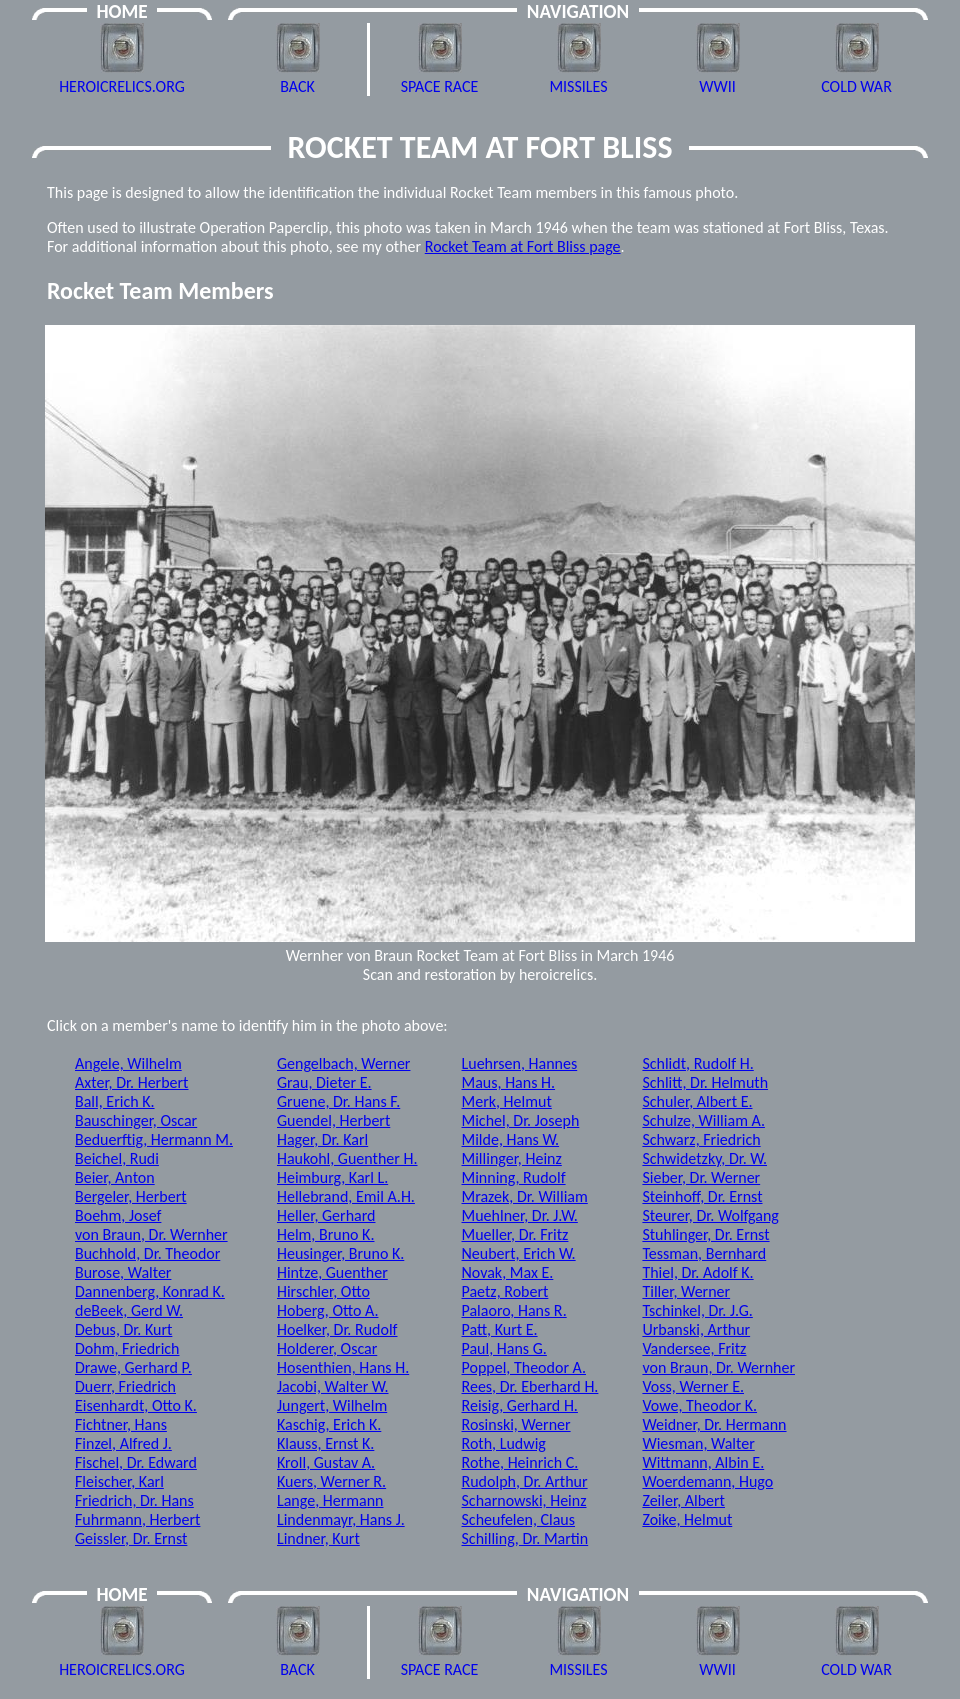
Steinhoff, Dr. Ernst (702, 1196)
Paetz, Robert (505, 1291)
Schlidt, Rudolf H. (697, 1063)
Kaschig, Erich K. (329, 1424)
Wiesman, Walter (698, 1443)
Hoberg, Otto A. (327, 1310)
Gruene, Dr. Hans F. (338, 1101)
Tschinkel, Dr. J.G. (697, 1310)
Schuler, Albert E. (697, 1101)
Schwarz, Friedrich (701, 1139)
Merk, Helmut (507, 1101)
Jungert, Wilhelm (332, 1405)
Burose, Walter (123, 1272)
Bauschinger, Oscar (136, 1120)
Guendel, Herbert (333, 1120)
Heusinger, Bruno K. (340, 1253)
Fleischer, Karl (119, 1481)
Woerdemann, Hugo (707, 1481)
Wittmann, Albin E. (703, 1462)
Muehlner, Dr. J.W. (520, 1215)
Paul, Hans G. (504, 1348)
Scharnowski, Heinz (524, 1500)
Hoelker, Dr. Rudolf (337, 1329)
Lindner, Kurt (318, 1538)
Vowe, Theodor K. (699, 1405)
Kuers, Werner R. (331, 1481)
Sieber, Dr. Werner (701, 1177)
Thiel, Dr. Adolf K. (697, 1272)
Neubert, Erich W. (519, 1253)
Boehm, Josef (118, 1215)
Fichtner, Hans (121, 1424)
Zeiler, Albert (683, 1500)
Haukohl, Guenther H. (347, 1158)
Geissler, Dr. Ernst (131, 1538)
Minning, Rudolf (514, 1177)
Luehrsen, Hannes (520, 1063)
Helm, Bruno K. (326, 1234)
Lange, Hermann (330, 1500)
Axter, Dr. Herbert (131, 1082)
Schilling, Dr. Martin (525, 1538)
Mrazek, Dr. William (525, 1196)
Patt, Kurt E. (500, 1329)
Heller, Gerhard (326, 1215)
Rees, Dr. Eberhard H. (530, 1386)
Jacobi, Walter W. (333, 1386)
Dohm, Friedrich (127, 1348)
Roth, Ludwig (504, 1443)
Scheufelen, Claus (519, 1519)
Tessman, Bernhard (704, 1253)
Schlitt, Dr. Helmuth (705, 1082)
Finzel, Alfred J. (123, 1443)
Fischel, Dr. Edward (136, 1462)
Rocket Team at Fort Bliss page (523, 246)
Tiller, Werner (686, 1291)
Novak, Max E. (508, 1272)
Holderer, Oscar (327, 1348)
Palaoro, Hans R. (514, 1310)
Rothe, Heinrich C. (520, 1462)
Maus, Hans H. (509, 1082)
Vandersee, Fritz (694, 1348)
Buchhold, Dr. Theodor (147, 1253)
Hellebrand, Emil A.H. (346, 1196)
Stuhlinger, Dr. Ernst (705, 1234)
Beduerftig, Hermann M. (154, 1139)
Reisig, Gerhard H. (520, 1405)
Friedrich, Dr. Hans (134, 1500)
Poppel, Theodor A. (524, 1367)
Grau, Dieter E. (324, 1082)
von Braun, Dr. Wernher (151, 1234)
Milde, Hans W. (511, 1139)
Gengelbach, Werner (343, 1063)
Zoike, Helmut (687, 1519)
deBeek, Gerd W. (129, 1310)
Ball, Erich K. (115, 1101)
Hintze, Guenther (332, 1272)
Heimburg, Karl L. (332, 1177)
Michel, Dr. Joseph (521, 1120)
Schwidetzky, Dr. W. (704, 1158)
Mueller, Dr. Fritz (515, 1234)
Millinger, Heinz (512, 1158)
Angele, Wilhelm (128, 1063)
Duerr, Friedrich (125, 1386)
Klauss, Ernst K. (325, 1443)
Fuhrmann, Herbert (137, 1519)
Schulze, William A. (703, 1120)
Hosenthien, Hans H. (343, 1367)
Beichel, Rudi (117, 1158)
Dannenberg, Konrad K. (150, 1291)
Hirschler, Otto (323, 1291)
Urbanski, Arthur (696, 1329)
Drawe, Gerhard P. (133, 1367)
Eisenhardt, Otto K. (136, 1405)
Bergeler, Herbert (131, 1196)
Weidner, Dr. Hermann (714, 1424)
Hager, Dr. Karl (322, 1139)
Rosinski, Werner (516, 1424)
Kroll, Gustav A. (326, 1462)
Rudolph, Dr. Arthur (525, 1481)
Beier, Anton (115, 1177)
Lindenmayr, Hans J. (341, 1519)
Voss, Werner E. (693, 1386)
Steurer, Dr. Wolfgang (710, 1215)
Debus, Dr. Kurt (123, 1329)
